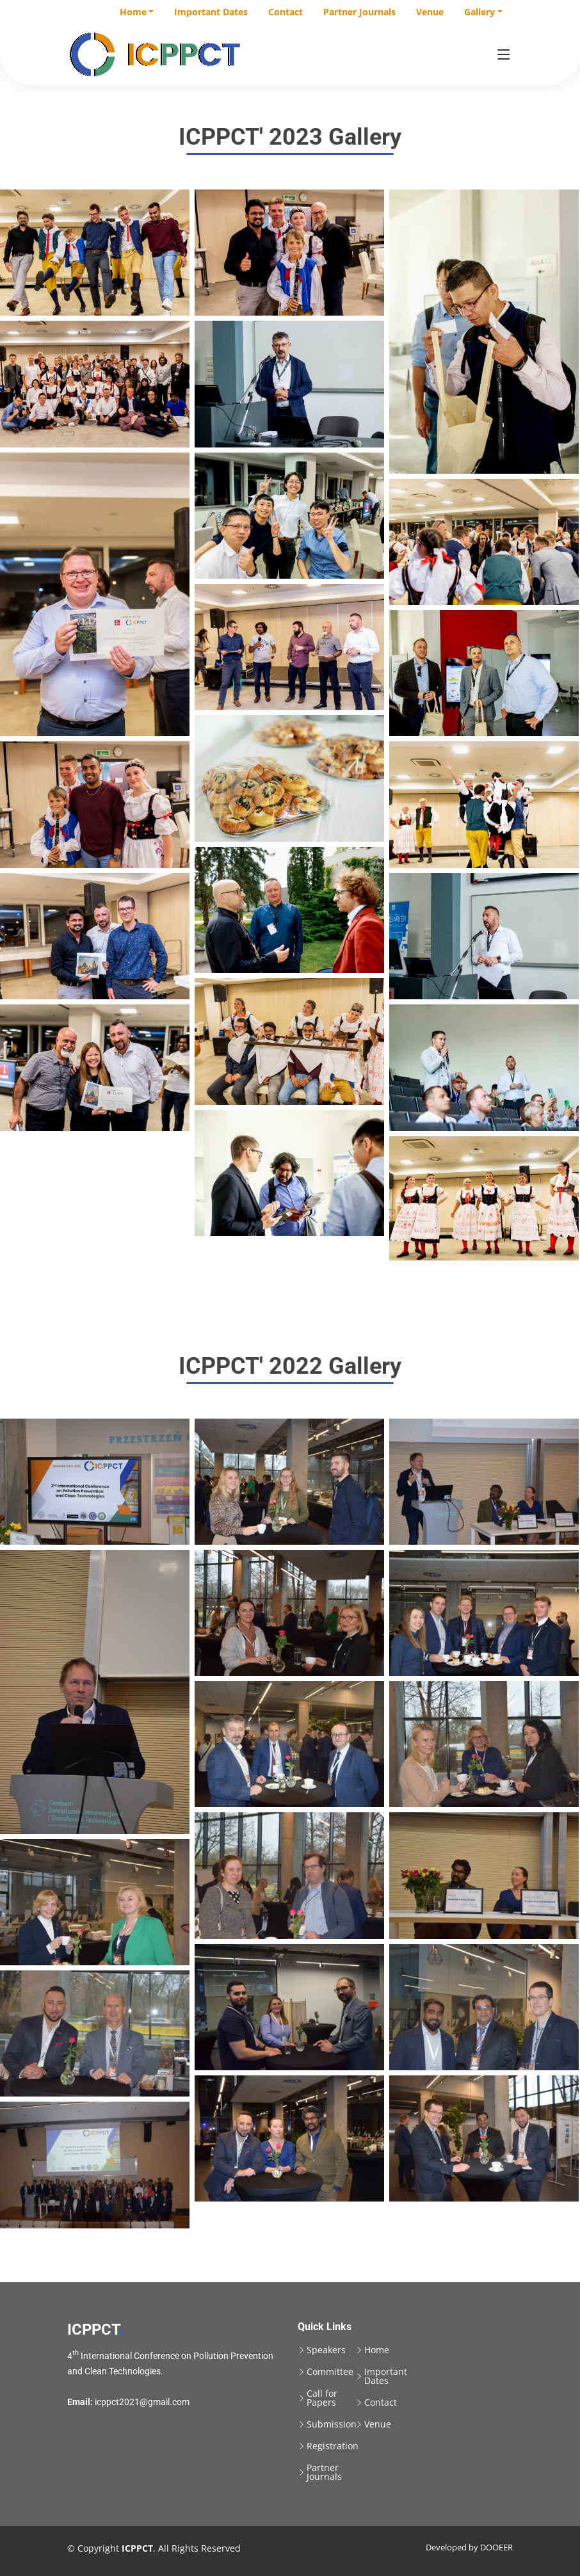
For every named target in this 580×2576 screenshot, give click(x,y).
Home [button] (133, 12)
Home (376, 2350)
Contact (285, 12)
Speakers (326, 2350)
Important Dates (211, 12)
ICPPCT (95, 2329)
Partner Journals (359, 12)
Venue (430, 12)
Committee (330, 2371)
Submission (332, 2424)
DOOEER (496, 2547)
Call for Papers (322, 2398)
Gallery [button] (479, 12)
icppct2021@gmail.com (142, 2402)
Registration (332, 2446)
